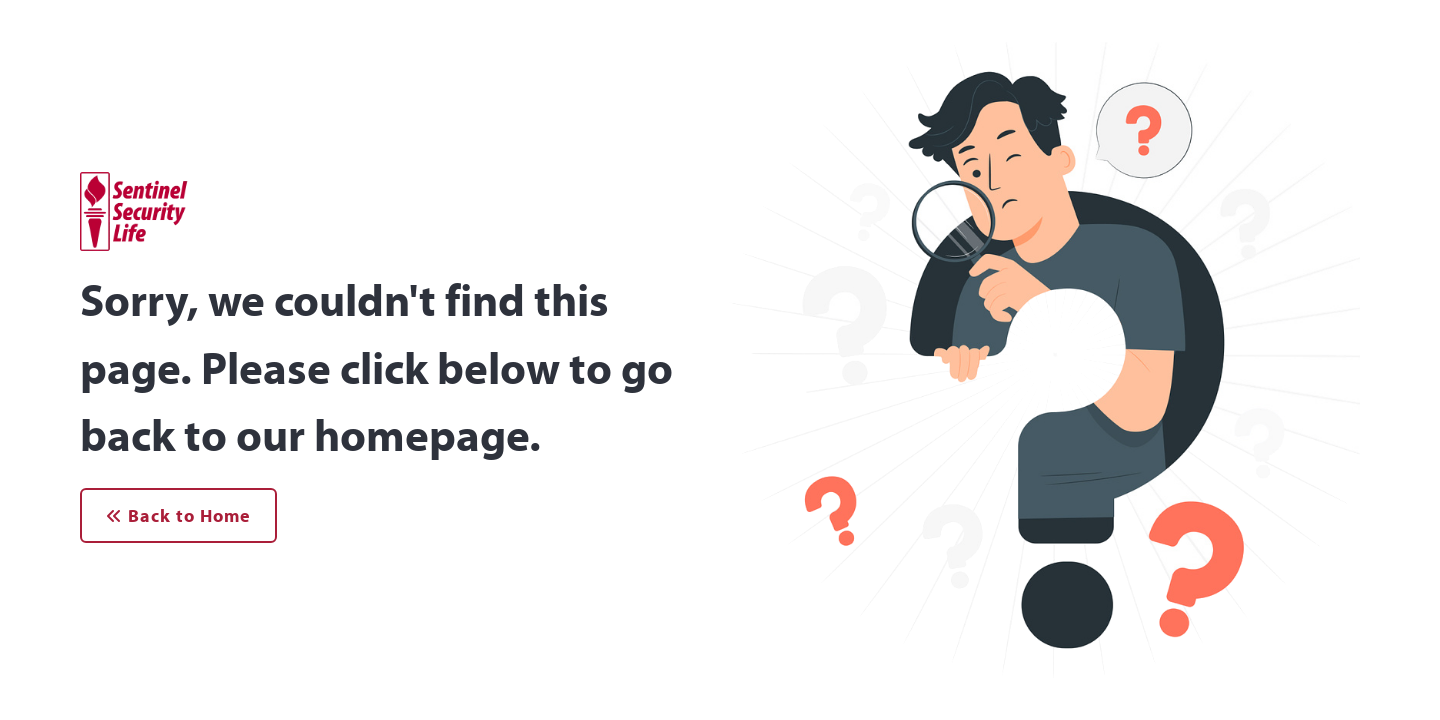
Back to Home (178, 515)
